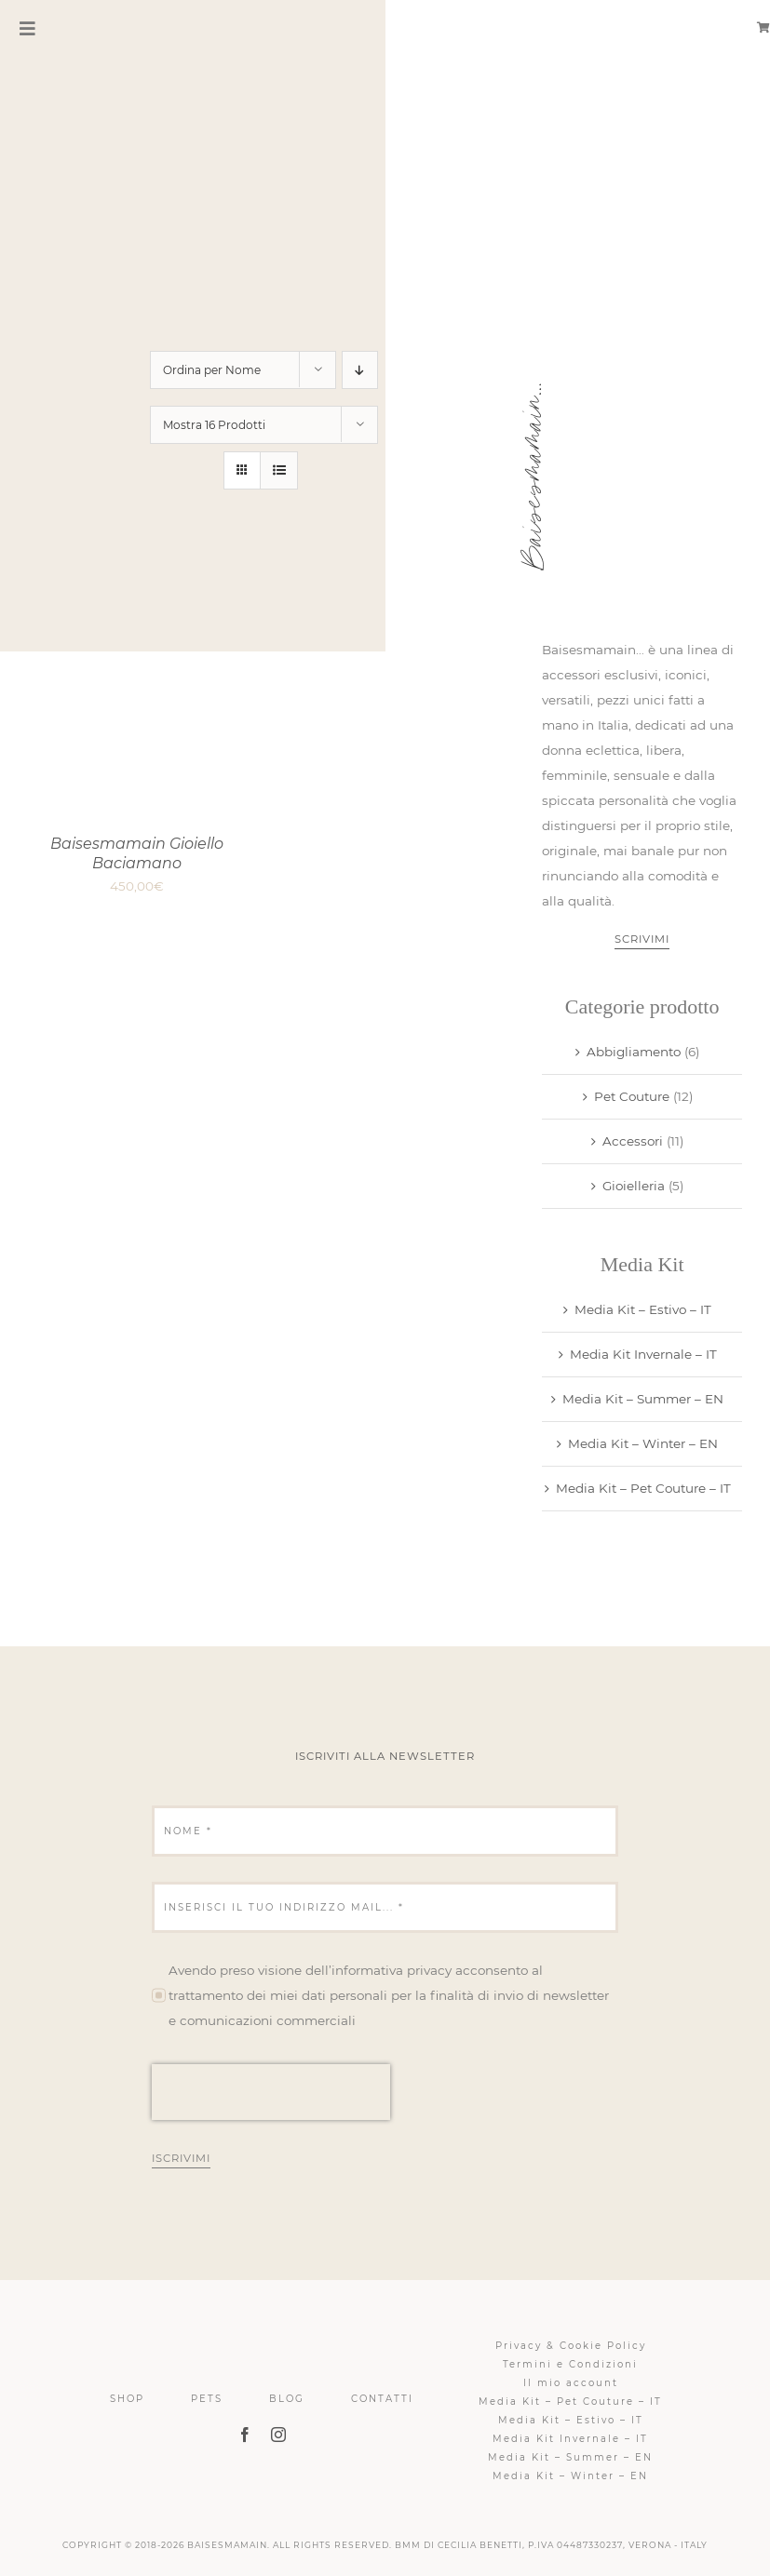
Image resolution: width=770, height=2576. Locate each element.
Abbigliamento (634, 1051)
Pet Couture (631, 1096)
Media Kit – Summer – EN (642, 1398)
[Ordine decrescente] (360, 370)
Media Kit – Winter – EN (643, 1443)
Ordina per (212, 370)
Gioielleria (633, 1185)
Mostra (214, 425)
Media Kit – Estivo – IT (642, 1309)
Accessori (632, 1141)
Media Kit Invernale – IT (643, 1354)
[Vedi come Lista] (279, 470)
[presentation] (271, 2092)
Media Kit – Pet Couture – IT (643, 1488)
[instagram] (278, 2434)
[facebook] (244, 2434)
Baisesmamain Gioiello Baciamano (136, 853)
